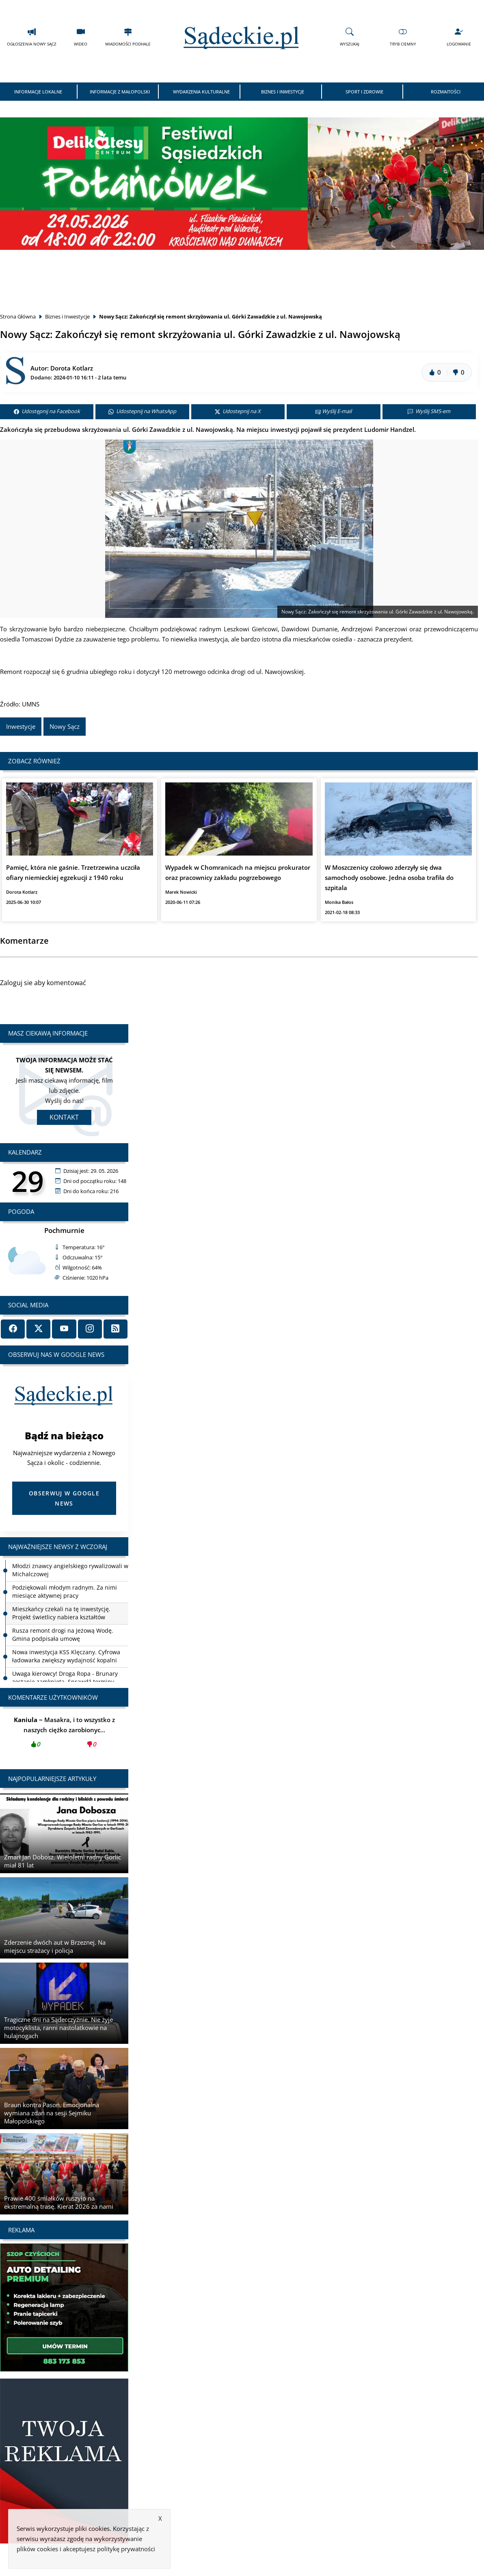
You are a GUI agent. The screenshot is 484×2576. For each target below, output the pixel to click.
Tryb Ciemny (403, 37)
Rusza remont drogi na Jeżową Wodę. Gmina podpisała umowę (62, 1634)
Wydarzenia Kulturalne (201, 92)
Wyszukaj (349, 37)
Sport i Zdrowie (364, 92)
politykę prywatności (126, 2549)
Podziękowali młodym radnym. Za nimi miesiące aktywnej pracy (64, 1591)
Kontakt (64, 1117)
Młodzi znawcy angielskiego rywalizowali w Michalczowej (70, 1570)
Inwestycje (20, 726)
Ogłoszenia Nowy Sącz (31, 37)
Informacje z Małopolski (120, 92)
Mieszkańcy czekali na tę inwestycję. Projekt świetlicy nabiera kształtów (61, 1613)
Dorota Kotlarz (71, 368)
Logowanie (459, 37)
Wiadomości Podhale (128, 37)
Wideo (80, 37)
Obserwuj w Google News (64, 1498)
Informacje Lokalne (38, 92)
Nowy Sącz (65, 726)
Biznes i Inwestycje (282, 92)
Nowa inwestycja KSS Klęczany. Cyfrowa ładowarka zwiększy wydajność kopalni (66, 1656)
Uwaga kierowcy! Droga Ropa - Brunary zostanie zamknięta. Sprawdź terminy (65, 1678)
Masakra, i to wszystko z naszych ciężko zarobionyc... (64, 1734)
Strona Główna (18, 316)
